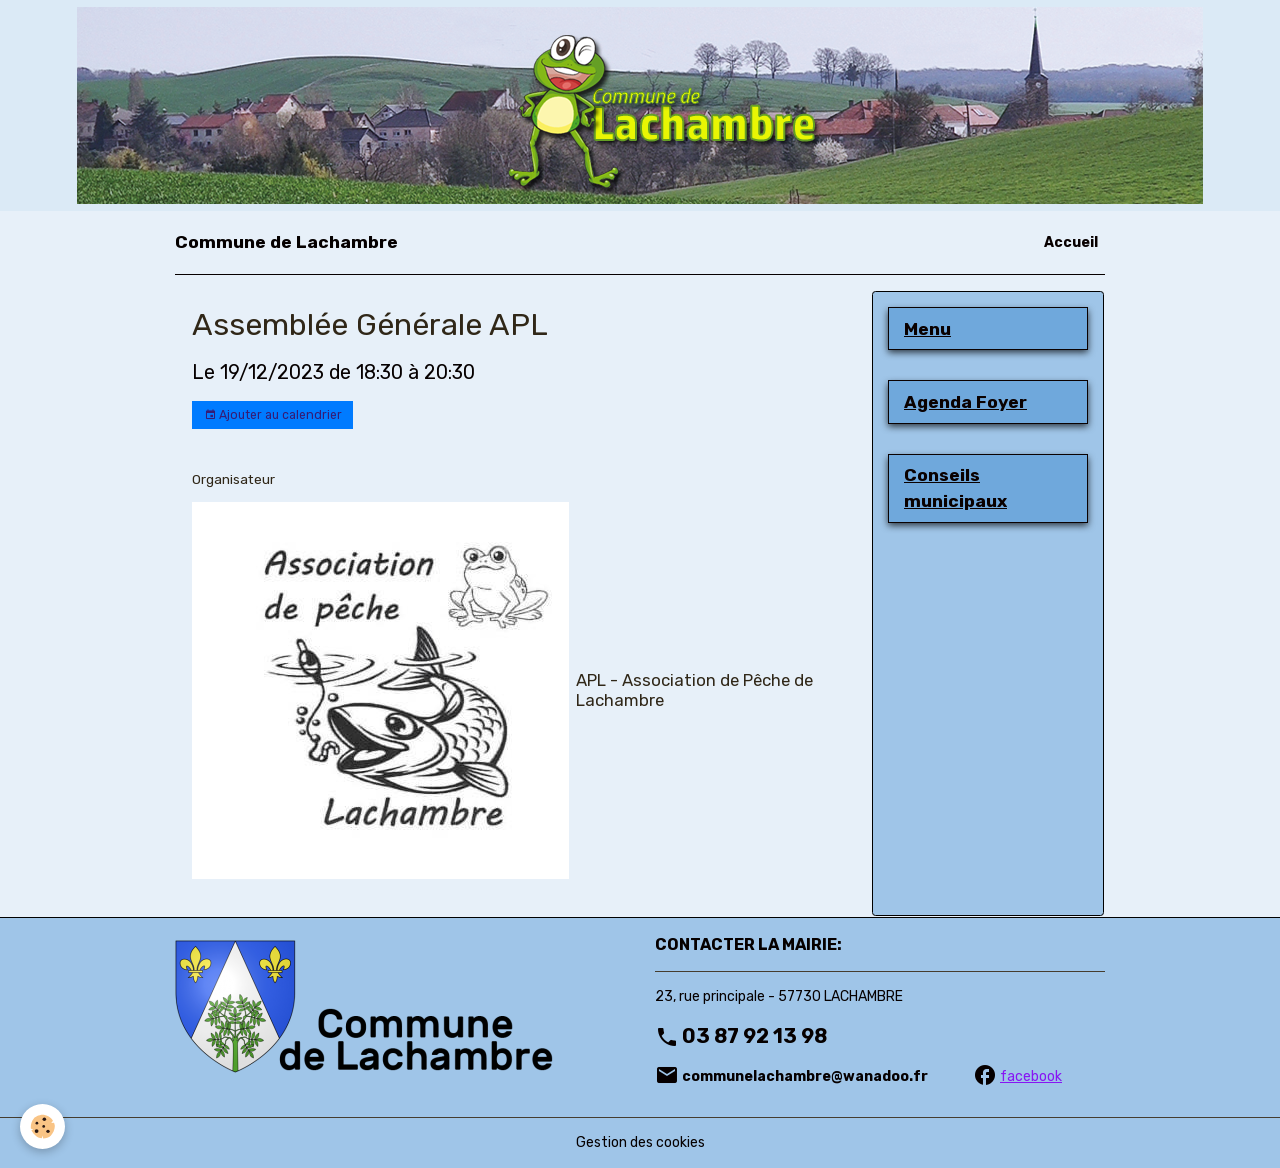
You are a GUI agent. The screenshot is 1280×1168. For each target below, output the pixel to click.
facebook (1031, 1076)
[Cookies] (42, 1126)
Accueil (1071, 242)
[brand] (286, 242)
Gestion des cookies (640, 1142)
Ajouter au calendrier (273, 415)
